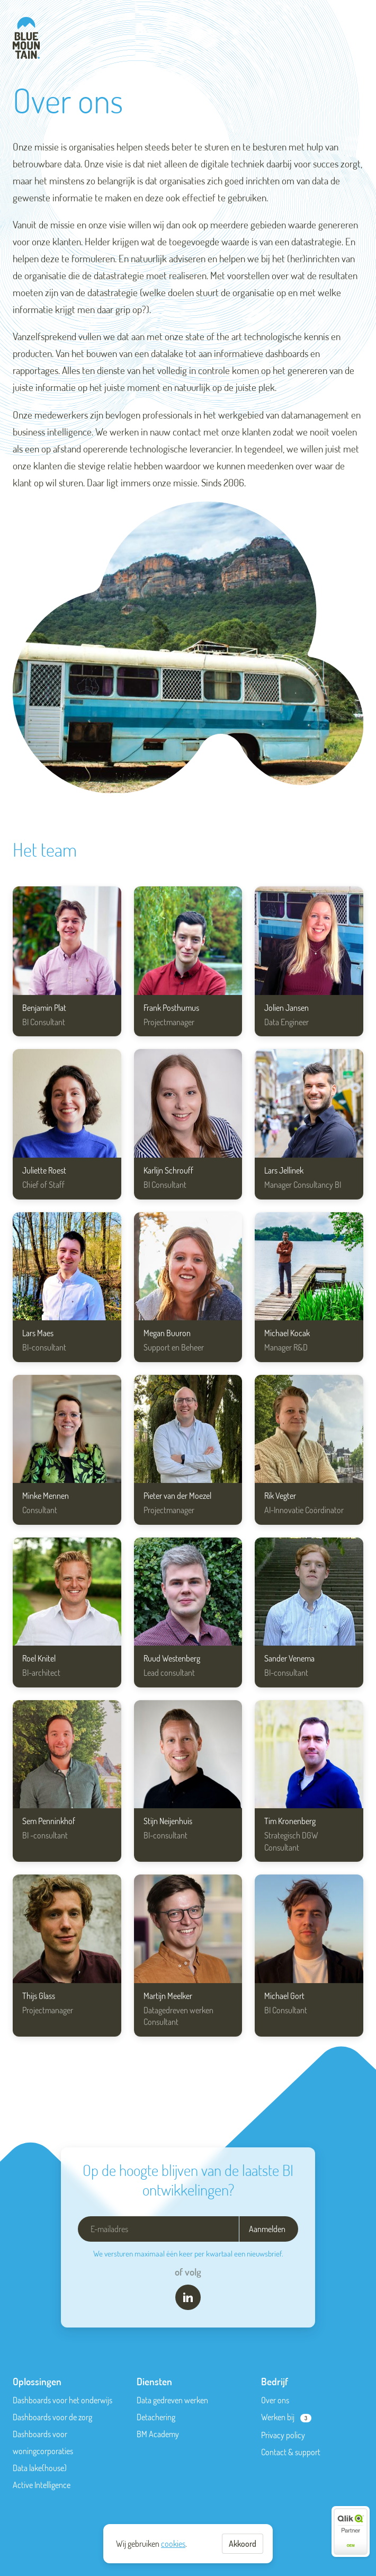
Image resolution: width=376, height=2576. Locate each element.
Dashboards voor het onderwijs (62, 2400)
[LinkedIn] (188, 2297)
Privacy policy (283, 2435)
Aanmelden (267, 2229)
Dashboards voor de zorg (52, 2417)
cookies (173, 2543)
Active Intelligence (41, 2485)
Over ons (275, 2400)
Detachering (156, 2417)
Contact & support (290, 2452)
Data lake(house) (40, 2468)
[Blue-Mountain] (26, 38)
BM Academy (158, 2434)
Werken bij (277, 2417)
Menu (357, 35)
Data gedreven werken (172, 2400)
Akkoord (242, 2543)
